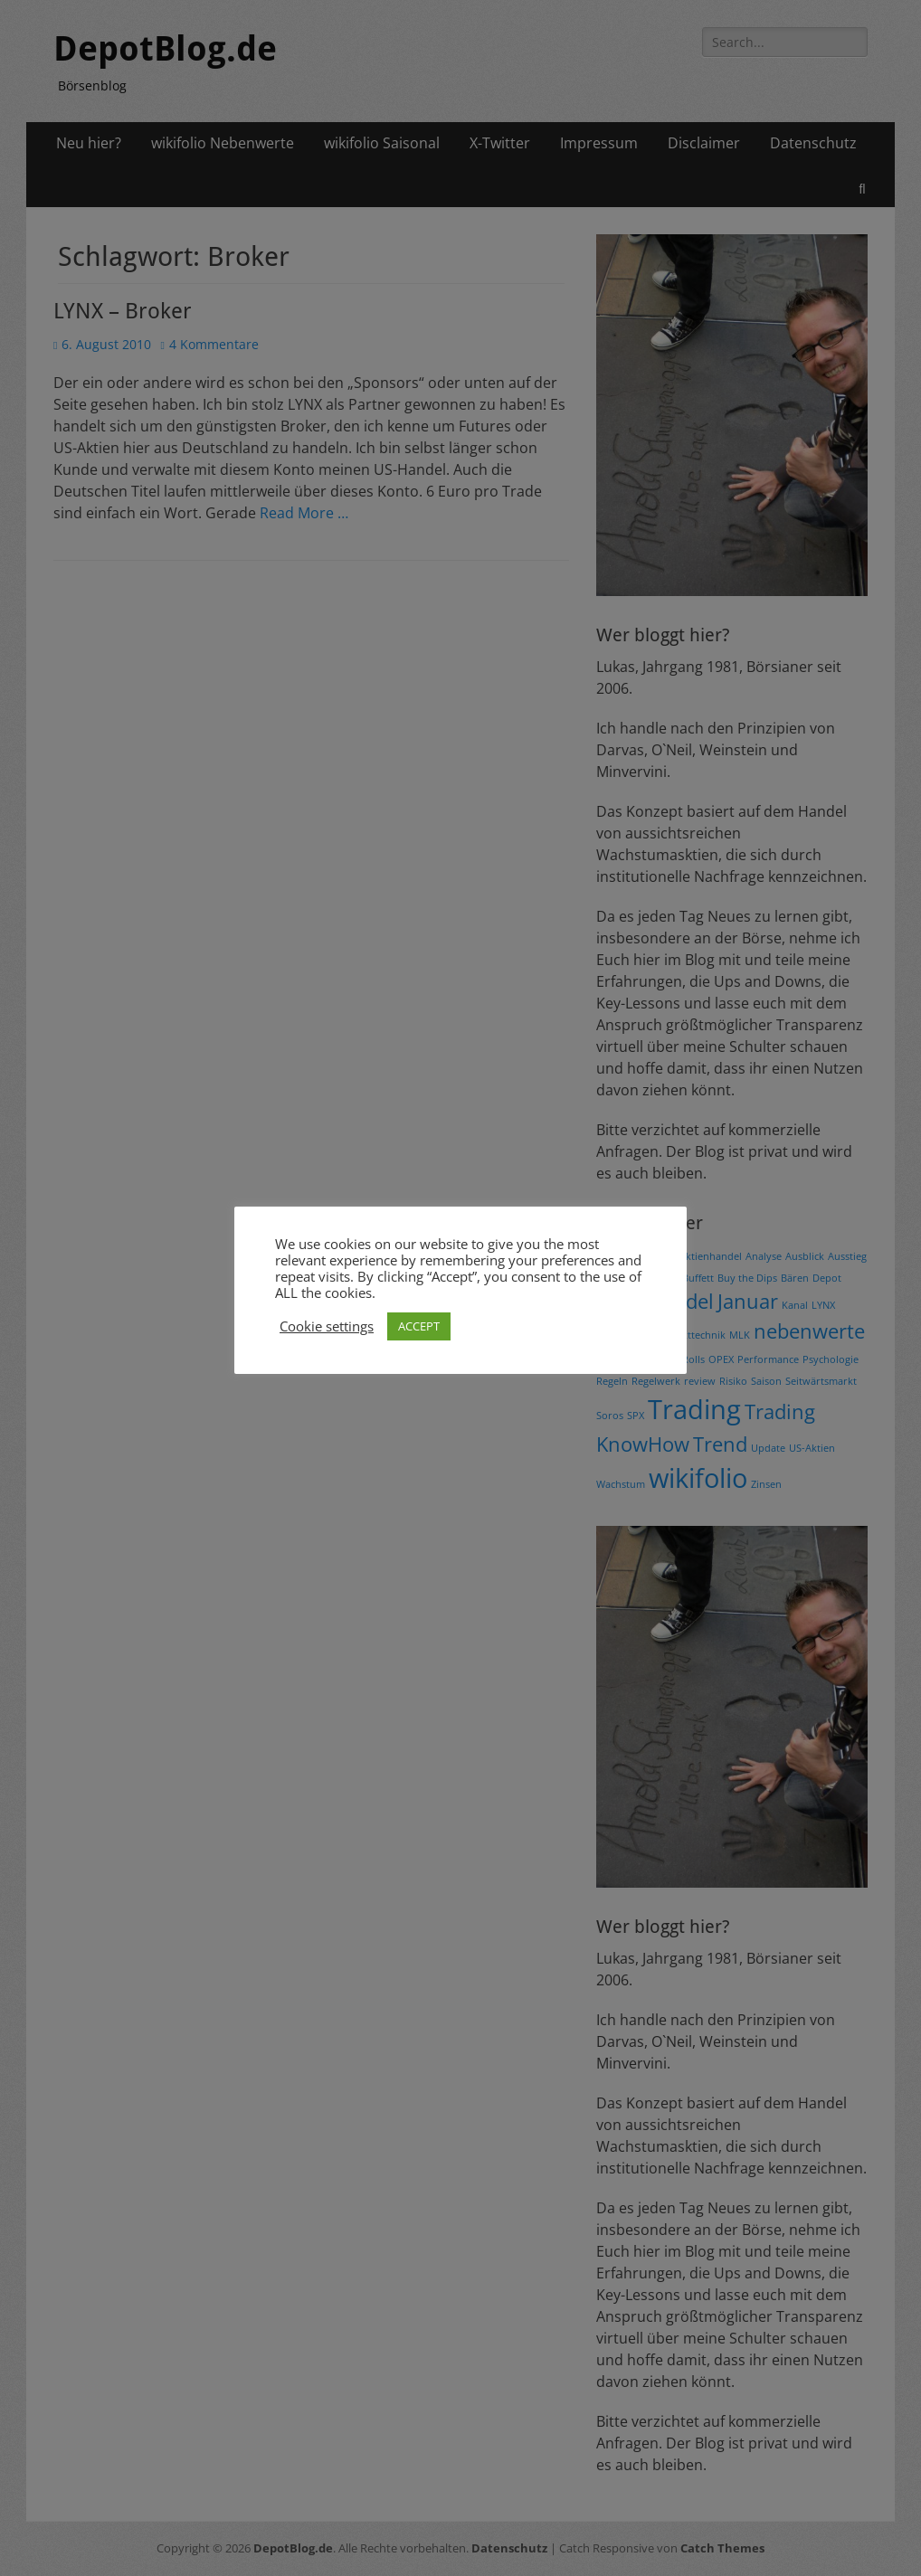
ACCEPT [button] (419, 1326)
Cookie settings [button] (327, 1326)
